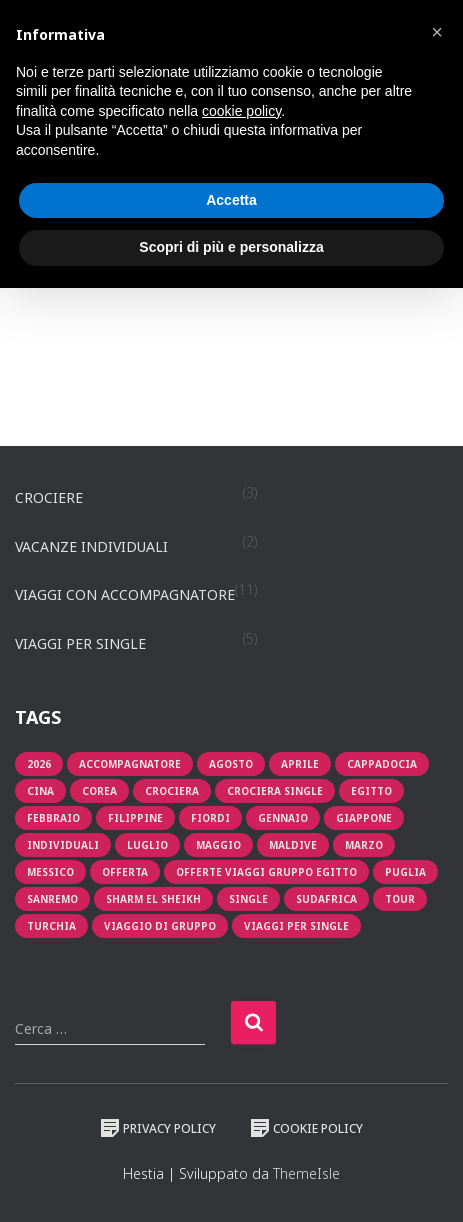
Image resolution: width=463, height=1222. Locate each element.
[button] (437, 32)
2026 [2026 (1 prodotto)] (39, 764)
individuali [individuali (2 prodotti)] (63, 845)
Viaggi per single (80, 643)
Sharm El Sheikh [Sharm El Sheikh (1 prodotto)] (153, 899)
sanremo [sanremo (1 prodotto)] (52, 899)
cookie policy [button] (241, 111)
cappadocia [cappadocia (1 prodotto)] (382, 764)
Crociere (49, 497)
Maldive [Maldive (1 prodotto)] (293, 845)
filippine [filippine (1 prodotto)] (135, 818)
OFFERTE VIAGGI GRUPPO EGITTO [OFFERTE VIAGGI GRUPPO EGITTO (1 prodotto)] (266, 872)
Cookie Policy (306, 1128)
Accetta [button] (231, 200)
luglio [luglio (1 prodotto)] (147, 845)
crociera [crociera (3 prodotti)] (172, 791)
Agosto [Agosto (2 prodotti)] (231, 764)
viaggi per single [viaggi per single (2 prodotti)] (296, 926)
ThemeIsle (306, 1173)
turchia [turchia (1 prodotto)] (51, 926)
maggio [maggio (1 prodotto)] (218, 845)
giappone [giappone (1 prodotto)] (364, 818)
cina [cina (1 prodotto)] (40, 791)
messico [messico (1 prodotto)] (50, 872)
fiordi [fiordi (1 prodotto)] (210, 818)
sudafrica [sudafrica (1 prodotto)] (326, 899)
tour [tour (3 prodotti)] (400, 899)
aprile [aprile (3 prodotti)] (300, 764)
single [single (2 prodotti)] (248, 899)
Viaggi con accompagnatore (125, 594)
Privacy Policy (158, 1128)
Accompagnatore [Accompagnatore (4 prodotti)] (130, 764)
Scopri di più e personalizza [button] (231, 247)
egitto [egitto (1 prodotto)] (371, 791)
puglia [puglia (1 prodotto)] (405, 872)
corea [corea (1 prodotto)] (99, 791)
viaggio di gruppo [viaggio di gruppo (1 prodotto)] (160, 926)
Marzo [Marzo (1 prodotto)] (364, 845)
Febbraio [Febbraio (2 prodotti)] (53, 818)
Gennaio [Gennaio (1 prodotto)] (283, 818)
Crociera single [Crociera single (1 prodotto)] (275, 791)
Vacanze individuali (91, 546)
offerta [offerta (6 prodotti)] (125, 872)
